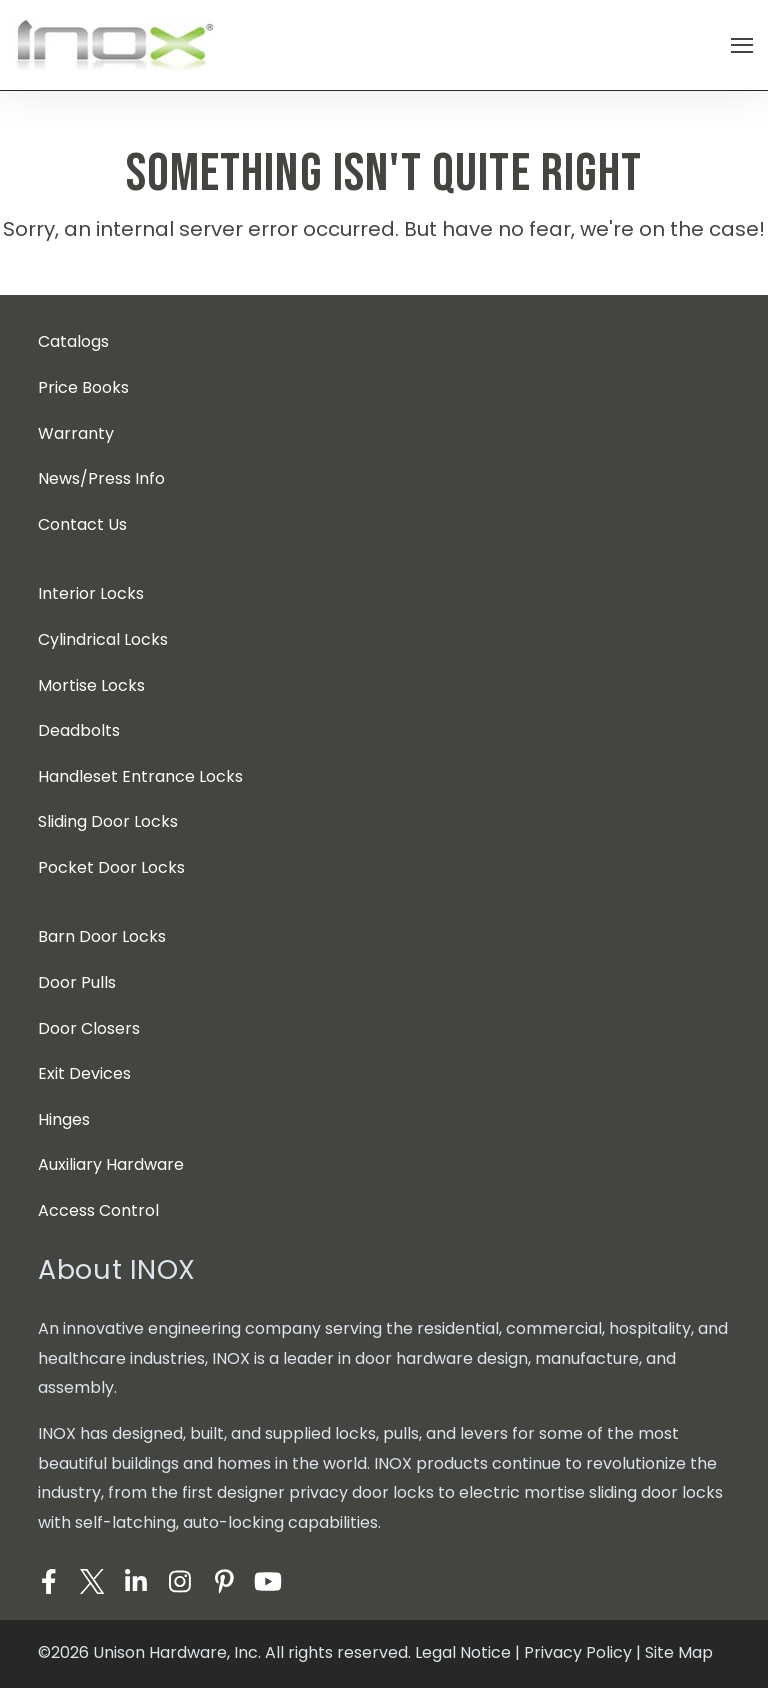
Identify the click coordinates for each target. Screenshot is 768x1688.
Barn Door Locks (102, 936)
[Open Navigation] (742, 45)
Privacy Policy (578, 1652)
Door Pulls (77, 982)
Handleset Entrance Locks (140, 776)
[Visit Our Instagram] (180, 1581)
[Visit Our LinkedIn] (136, 1581)
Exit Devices (84, 1073)
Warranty (76, 433)
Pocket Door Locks (111, 867)
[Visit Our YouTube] (268, 1581)
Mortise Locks (91, 685)
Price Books (83, 387)
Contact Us (82, 524)
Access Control (98, 1210)
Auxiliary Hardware (111, 1164)
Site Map (679, 1652)
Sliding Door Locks (108, 821)
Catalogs (73, 341)
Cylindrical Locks (103, 639)
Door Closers (89, 1028)
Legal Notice (463, 1652)
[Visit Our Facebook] (48, 1581)
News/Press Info (101, 478)
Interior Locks (91, 593)
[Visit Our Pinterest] (224, 1581)
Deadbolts (79, 730)
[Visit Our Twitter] (92, 1581)
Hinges (64, 1119)
